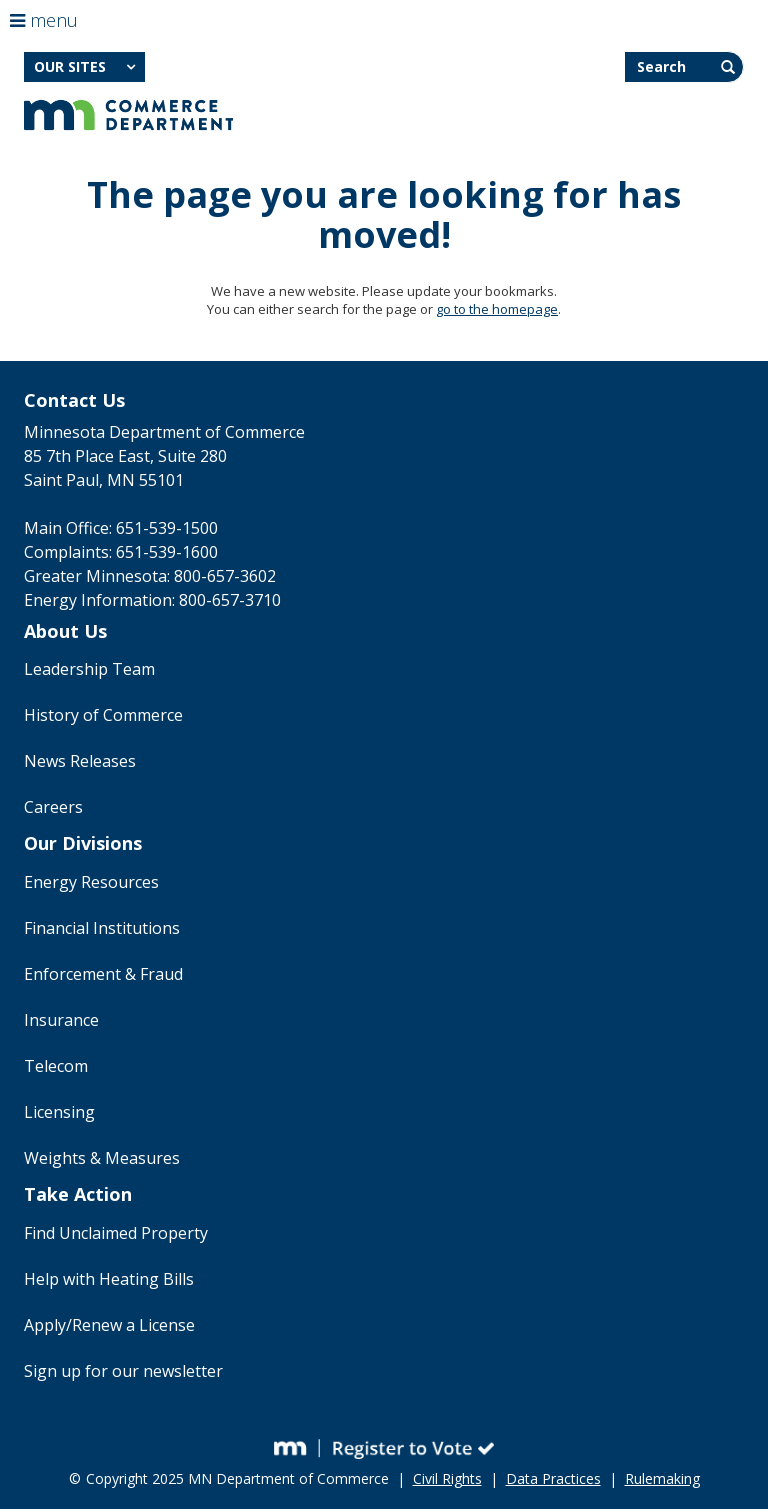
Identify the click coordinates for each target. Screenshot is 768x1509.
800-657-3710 (230, 600)
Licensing (59, 1112)
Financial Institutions (102, 928)
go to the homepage (497, 309)
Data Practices (553, 1478)
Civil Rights (447, 1478)
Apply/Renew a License (109, 1325)
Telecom (56, 1066)
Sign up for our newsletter (123, 1371)
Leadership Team (89, 669)
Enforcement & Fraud (103, 974)
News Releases (80, 761)
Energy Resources (91, 882)
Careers (53, 807)
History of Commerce (103, 715)
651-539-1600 (167, 552)
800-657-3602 (225, 576)
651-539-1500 (167, 528)
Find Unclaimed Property (116, 1233)
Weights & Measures (102, 1158)
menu (44, 20)
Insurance (61, 1020)
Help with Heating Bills (109, 1279)
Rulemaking (662, 1478)
